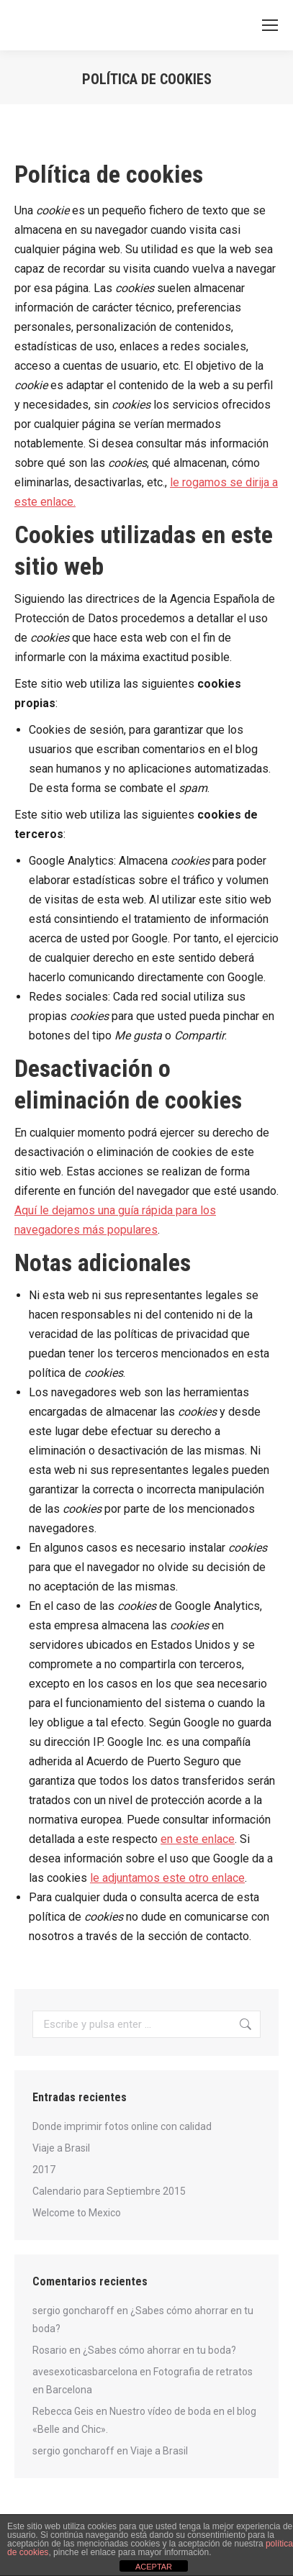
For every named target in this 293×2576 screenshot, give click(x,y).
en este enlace (198, 1839)
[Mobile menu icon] (270, 25)
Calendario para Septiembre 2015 (109, 2191)
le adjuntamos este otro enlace (167, 1878)
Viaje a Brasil (61, 2148)
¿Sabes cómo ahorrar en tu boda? (159, 2350)
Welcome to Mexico (76, 2212)
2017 (43, 2169)
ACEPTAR (153, 2566)
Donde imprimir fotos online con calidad (122, 2126)
